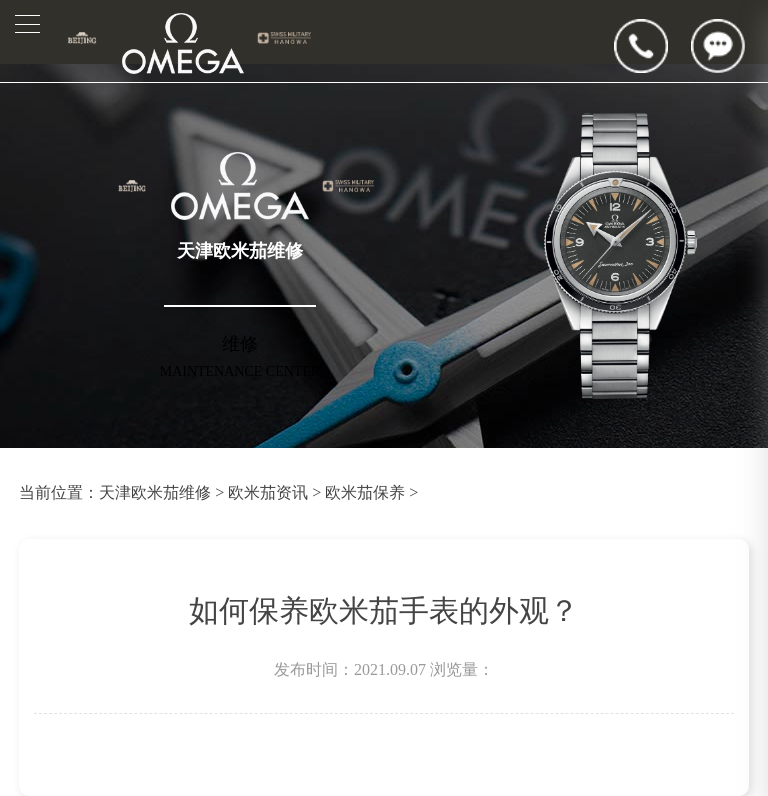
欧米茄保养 (365, 492)
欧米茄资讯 (268, 492)
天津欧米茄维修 (155, 492)
